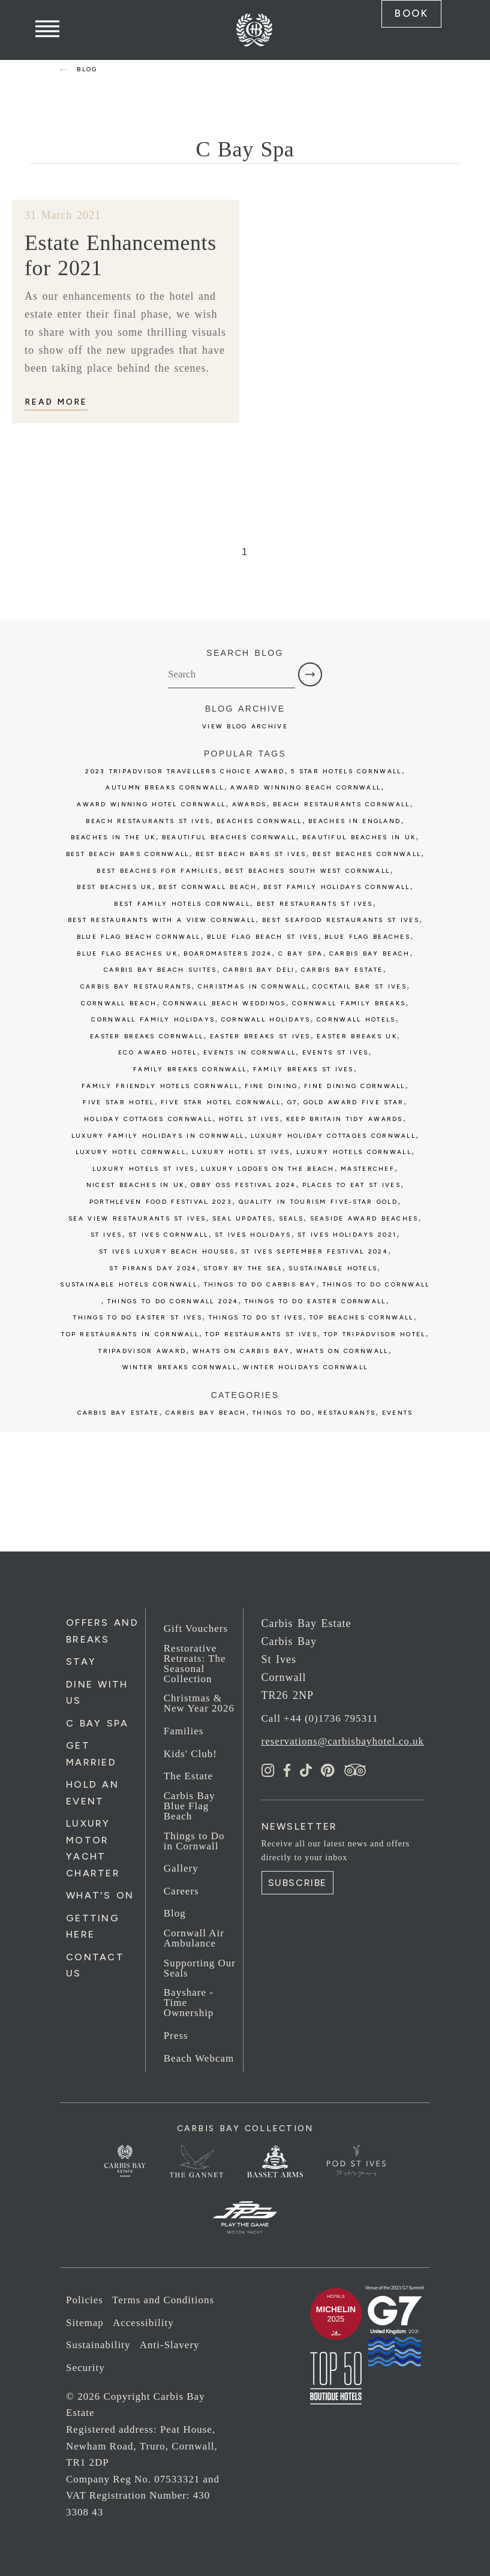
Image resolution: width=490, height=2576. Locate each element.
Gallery (181, 1868)
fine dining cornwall (354, 1085)
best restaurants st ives (315, 902)
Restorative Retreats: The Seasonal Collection (195, 1662)
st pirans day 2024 (153, 1267)
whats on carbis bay (241, 1350)
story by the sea (242, 1267)
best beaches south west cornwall (307, 869)
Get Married (91, 1753)
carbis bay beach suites (160, 969)
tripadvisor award (142, 1350)
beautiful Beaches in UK (359, 836)
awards (249, 804)
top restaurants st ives (261, 1333)
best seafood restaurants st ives (340, 919)
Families (184, 1730)
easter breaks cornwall (146, 1035)
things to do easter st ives (137, 1317)
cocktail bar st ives (359, 985)
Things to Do (281, 1411)
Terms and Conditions (163, 2299)
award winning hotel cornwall (151, 804)
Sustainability (98, 2344)
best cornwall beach (207, 886)
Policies (84, 2299)
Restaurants (346, 1411)
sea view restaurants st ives (137, 1217)
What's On (100, 1894)
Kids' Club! (190, 1753)
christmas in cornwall (252, 985)
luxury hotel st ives (241, 1151)
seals (291, 1217)
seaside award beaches (364, 1217)
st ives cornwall (168, 1234)
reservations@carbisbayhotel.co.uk (342, 1740)
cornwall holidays (266, 1019)
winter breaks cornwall (179, 1366)
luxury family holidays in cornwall (158, 1134)
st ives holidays (253, 1234)
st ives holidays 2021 (346, 1234)
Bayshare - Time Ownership (189, 2002)
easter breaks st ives (260, 1035)
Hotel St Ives (249, 1118)
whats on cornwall (342, 1350)
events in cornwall (249, 1052)
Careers (181, 1890)
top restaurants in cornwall (130, 1333)
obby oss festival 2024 (243, 1184)
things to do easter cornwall (315, 1300)
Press (176, 2034)
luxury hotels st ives (143, 1167)
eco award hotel (157, 1052)
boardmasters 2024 (228, 952)
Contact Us (95, 1964)
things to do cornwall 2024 (172, 1300)
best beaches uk (114, 886)
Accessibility (143, 2321)
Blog (175, 1913)
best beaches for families (157, 869)
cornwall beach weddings (224, 1002)
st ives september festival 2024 (314, 1250)
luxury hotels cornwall (353, 1151)
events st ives (335, 1052)
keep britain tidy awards (344, 1118)
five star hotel (118, 1101)
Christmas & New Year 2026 (199, 1702)
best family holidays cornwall (336, 886)
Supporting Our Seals (200, 1967)
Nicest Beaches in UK (135, 1184)
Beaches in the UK (113, 836)
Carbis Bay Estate (118, 1411)
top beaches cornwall (361, 1317)
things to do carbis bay (260, 1284)
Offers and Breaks (102, 1630)
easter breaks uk (357, 1035)
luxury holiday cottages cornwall (333, 1134)
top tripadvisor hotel (375, 1333)
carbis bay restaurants (135, 985)
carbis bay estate (342, 969)
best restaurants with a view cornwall (162, 919)
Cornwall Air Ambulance (194, 1937)
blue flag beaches (367, 936)
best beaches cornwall (366, 853)
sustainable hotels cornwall (128, 1284)
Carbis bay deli (258, 969)
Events (397, 1411)
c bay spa (300, 952)
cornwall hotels (356, 1019)
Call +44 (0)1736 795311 (319, 1718)
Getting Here (92, 1925)
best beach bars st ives (251, 853)
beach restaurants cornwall (341, 804)
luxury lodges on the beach (267, 1167)
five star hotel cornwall (221, 1101)
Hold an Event (92, 1792)
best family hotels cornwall (182, 902)
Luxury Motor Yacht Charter (93, 1847)
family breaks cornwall (189, 1068)
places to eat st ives (351, 1184)
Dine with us (97, 1691)
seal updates (242, 1217)
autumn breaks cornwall (165, 787)
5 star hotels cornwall (346, 770)
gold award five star (353, 1101)
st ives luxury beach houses (167, 1250)
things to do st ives (256, 1317)
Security (85, 2367)
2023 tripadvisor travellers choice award (184, 770)
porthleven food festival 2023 (160, 1201)
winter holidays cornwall (305, 1366)
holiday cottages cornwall (148, 1118)
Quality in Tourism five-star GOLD (318, 1201)
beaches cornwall (259, 820)
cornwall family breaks (348, 1002)
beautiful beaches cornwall (229, 836)
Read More (56, 401)
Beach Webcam (199, 2057)
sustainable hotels (332, 1267)
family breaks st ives (303, 1068)
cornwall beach (119, 1002)
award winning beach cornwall (305, 787)
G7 (292, 1101)
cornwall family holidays (153, 1019)
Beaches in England (354, 820)
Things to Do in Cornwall (194, 1840)
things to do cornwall (376, 1284)
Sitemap (85, 2321)
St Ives (106, 1234)
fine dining (271, 1085)
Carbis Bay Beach (369, 952)
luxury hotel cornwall (131, 1151)
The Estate (188, 1775)
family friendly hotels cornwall (160, 1085)
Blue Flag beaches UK (127, 952)
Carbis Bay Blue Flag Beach (189, 1804)
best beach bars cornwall (128, 853)
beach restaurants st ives (148, 820)
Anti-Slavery (170, 2344)
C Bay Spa (97, 1722)
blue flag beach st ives (262, 936)
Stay (81, 1661)
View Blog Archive (245, 725)
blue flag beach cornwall (139, 936)
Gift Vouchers (196, 1628)
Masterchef (368, 1167)
